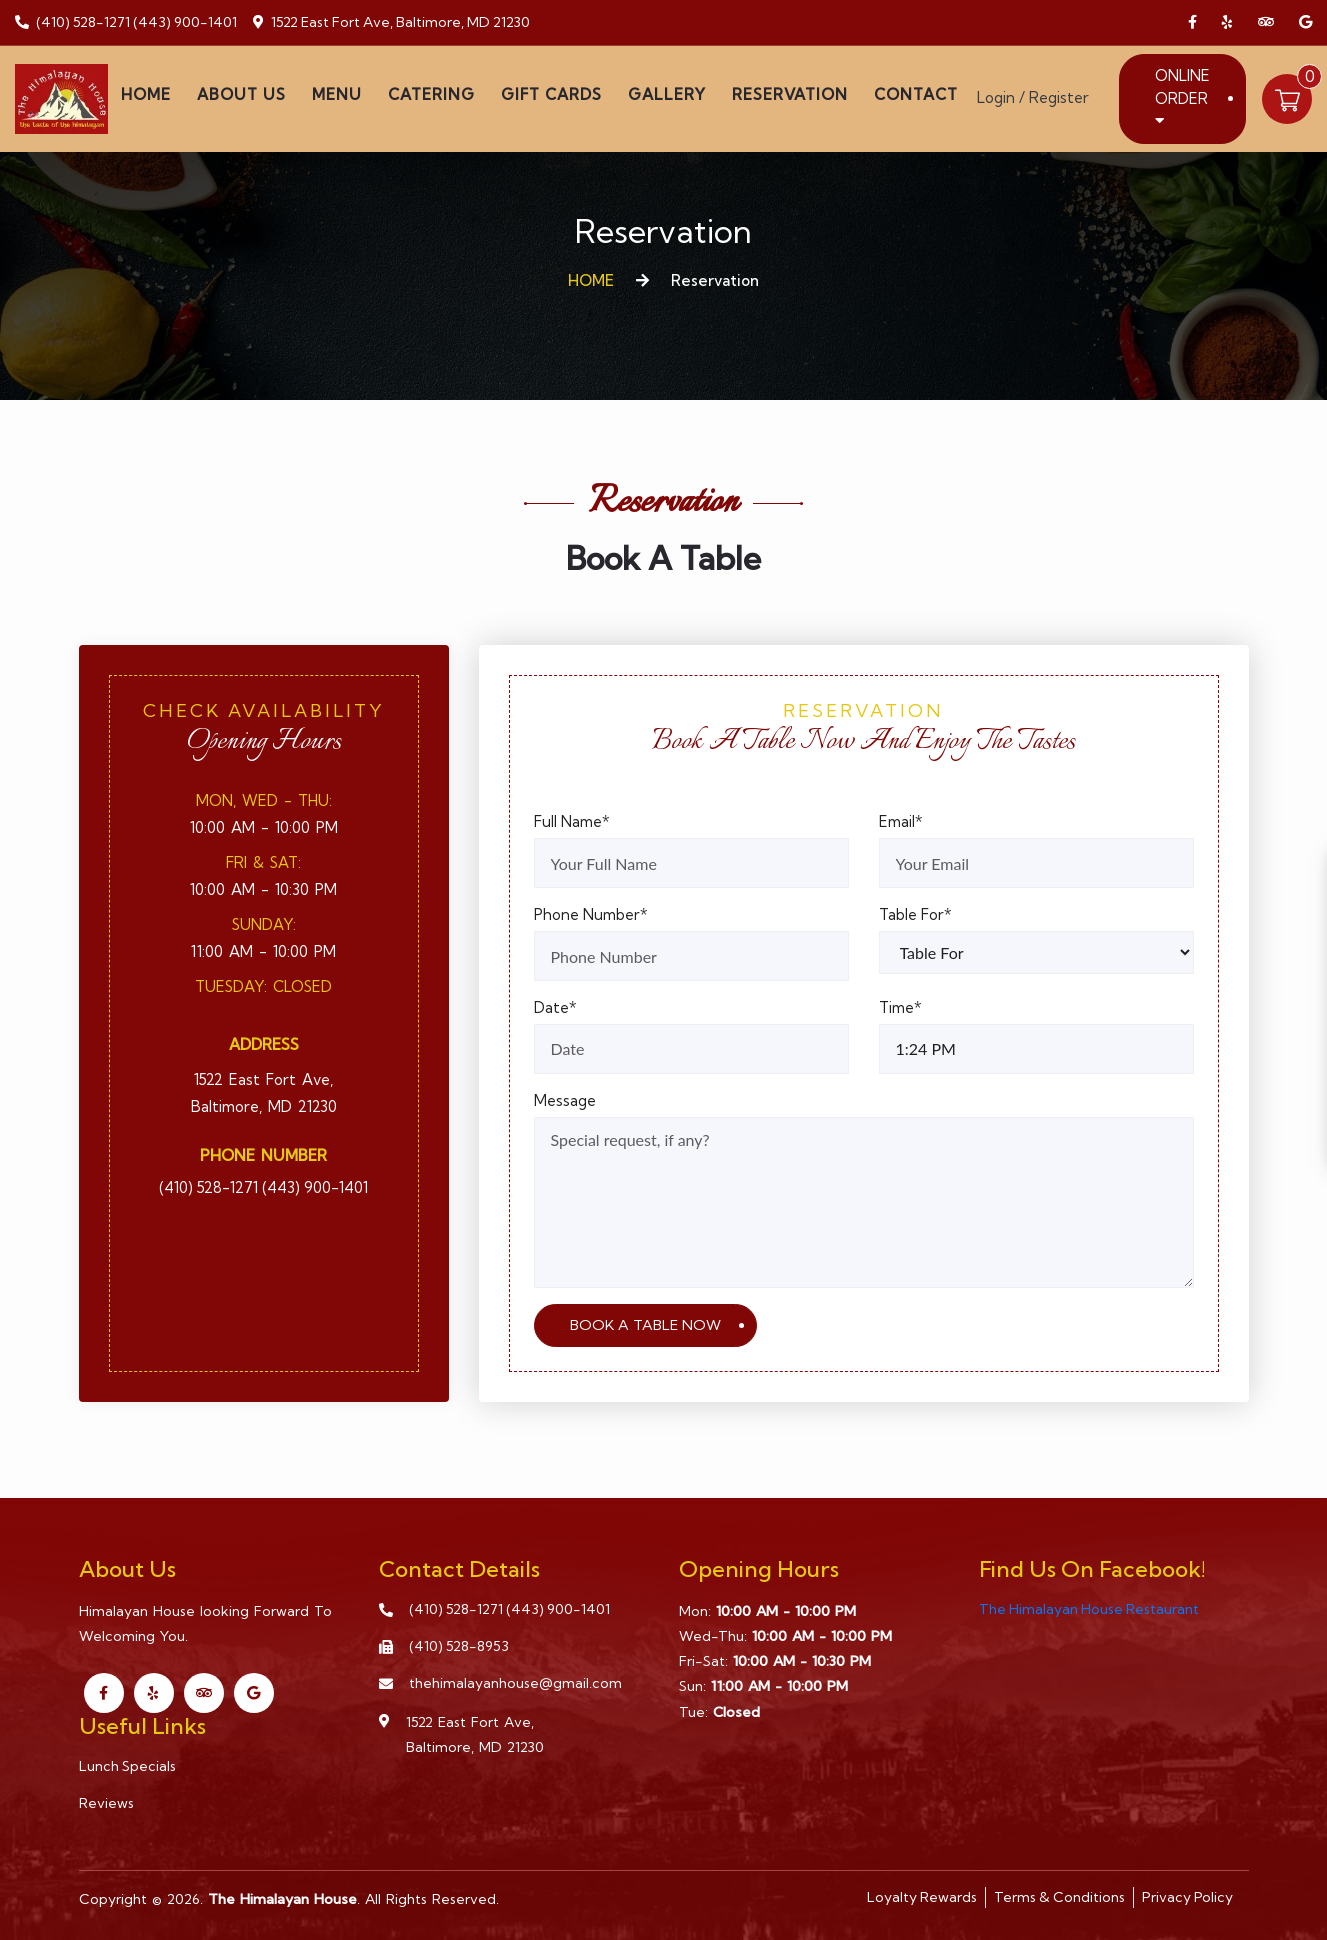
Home (146, 94)
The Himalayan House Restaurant (1089, 1609)
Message (565, 1100)
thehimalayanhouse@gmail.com (515, 1683)
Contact (916, 94)
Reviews (106, 1803)
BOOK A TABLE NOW (645, 1325)
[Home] (61, 96)
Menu (337, 94)
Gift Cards (551, 94)
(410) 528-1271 (83, 22)
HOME (591, 280)
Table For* (915, 914)
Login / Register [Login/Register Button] (1033, 97)
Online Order (1182, 97)
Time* (900, 1007)
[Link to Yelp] (1227, 22)
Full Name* (572, 821)
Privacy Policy (1187, 1897)
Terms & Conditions (1059, 1897)
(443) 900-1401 (185, 22)
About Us (241, 94)
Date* (555, 1007)
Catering (431, 94)
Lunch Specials (127, 1766)
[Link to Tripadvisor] (1266, 22)
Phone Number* (591, 914)
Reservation (790, 94)
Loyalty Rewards (922, 1897)
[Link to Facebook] (1192, 22)
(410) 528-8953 (459, 1646)
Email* (901, 821)
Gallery (667, 94)
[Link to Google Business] (1305, 22)
